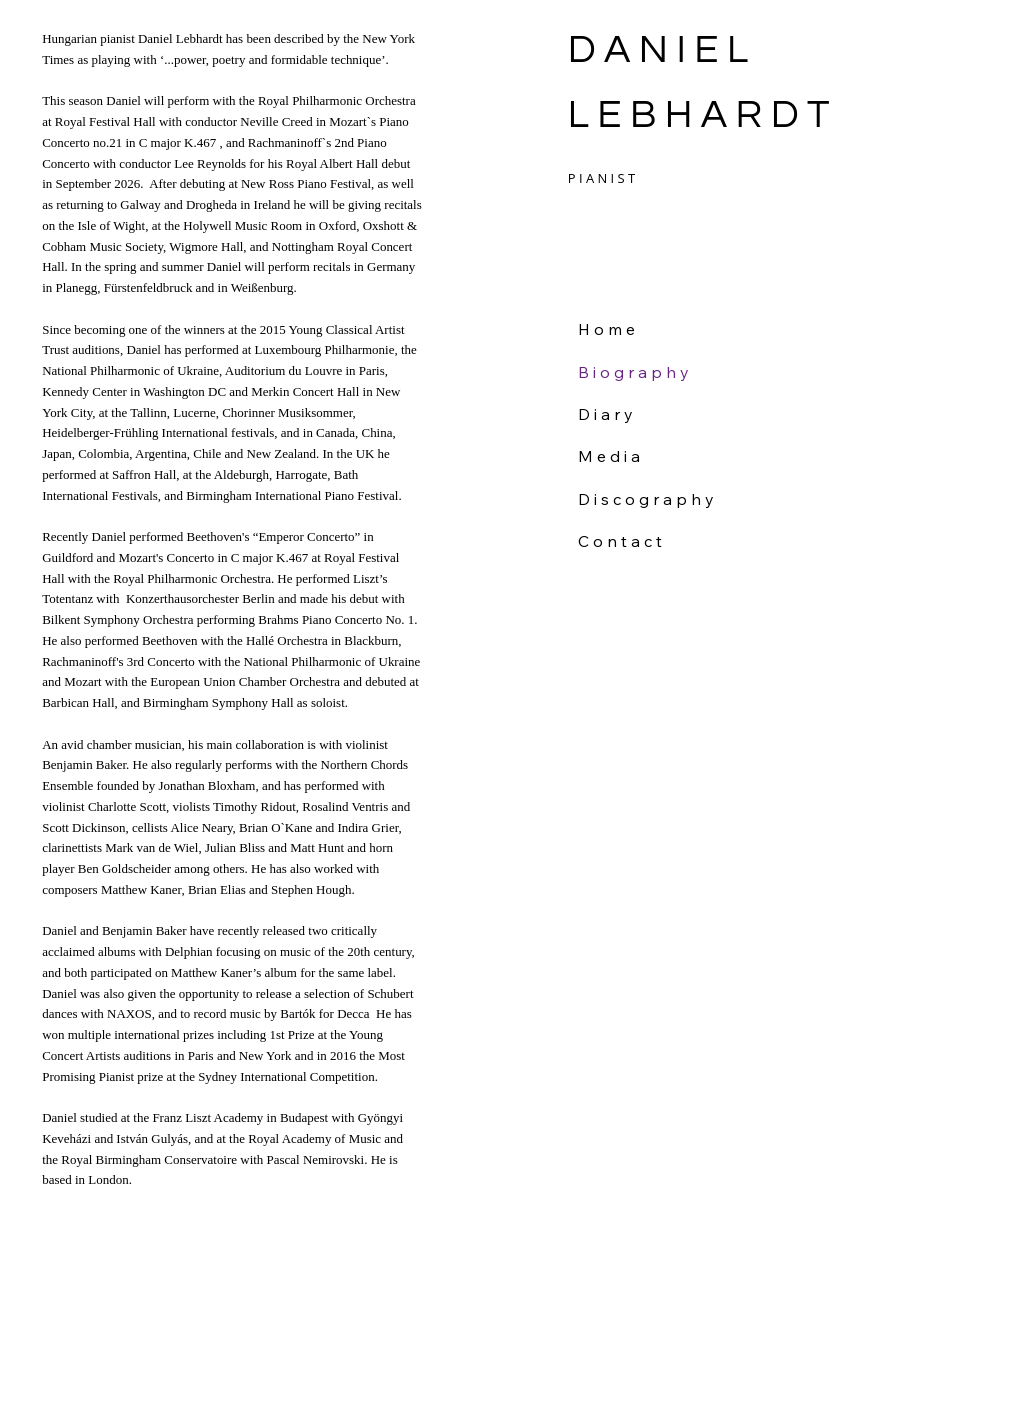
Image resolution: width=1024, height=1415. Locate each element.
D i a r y (605, 414)
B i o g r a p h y (633, 372)
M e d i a (609, 456)
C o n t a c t (620, 541)
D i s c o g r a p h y (646, 499)
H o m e (606, 329)
